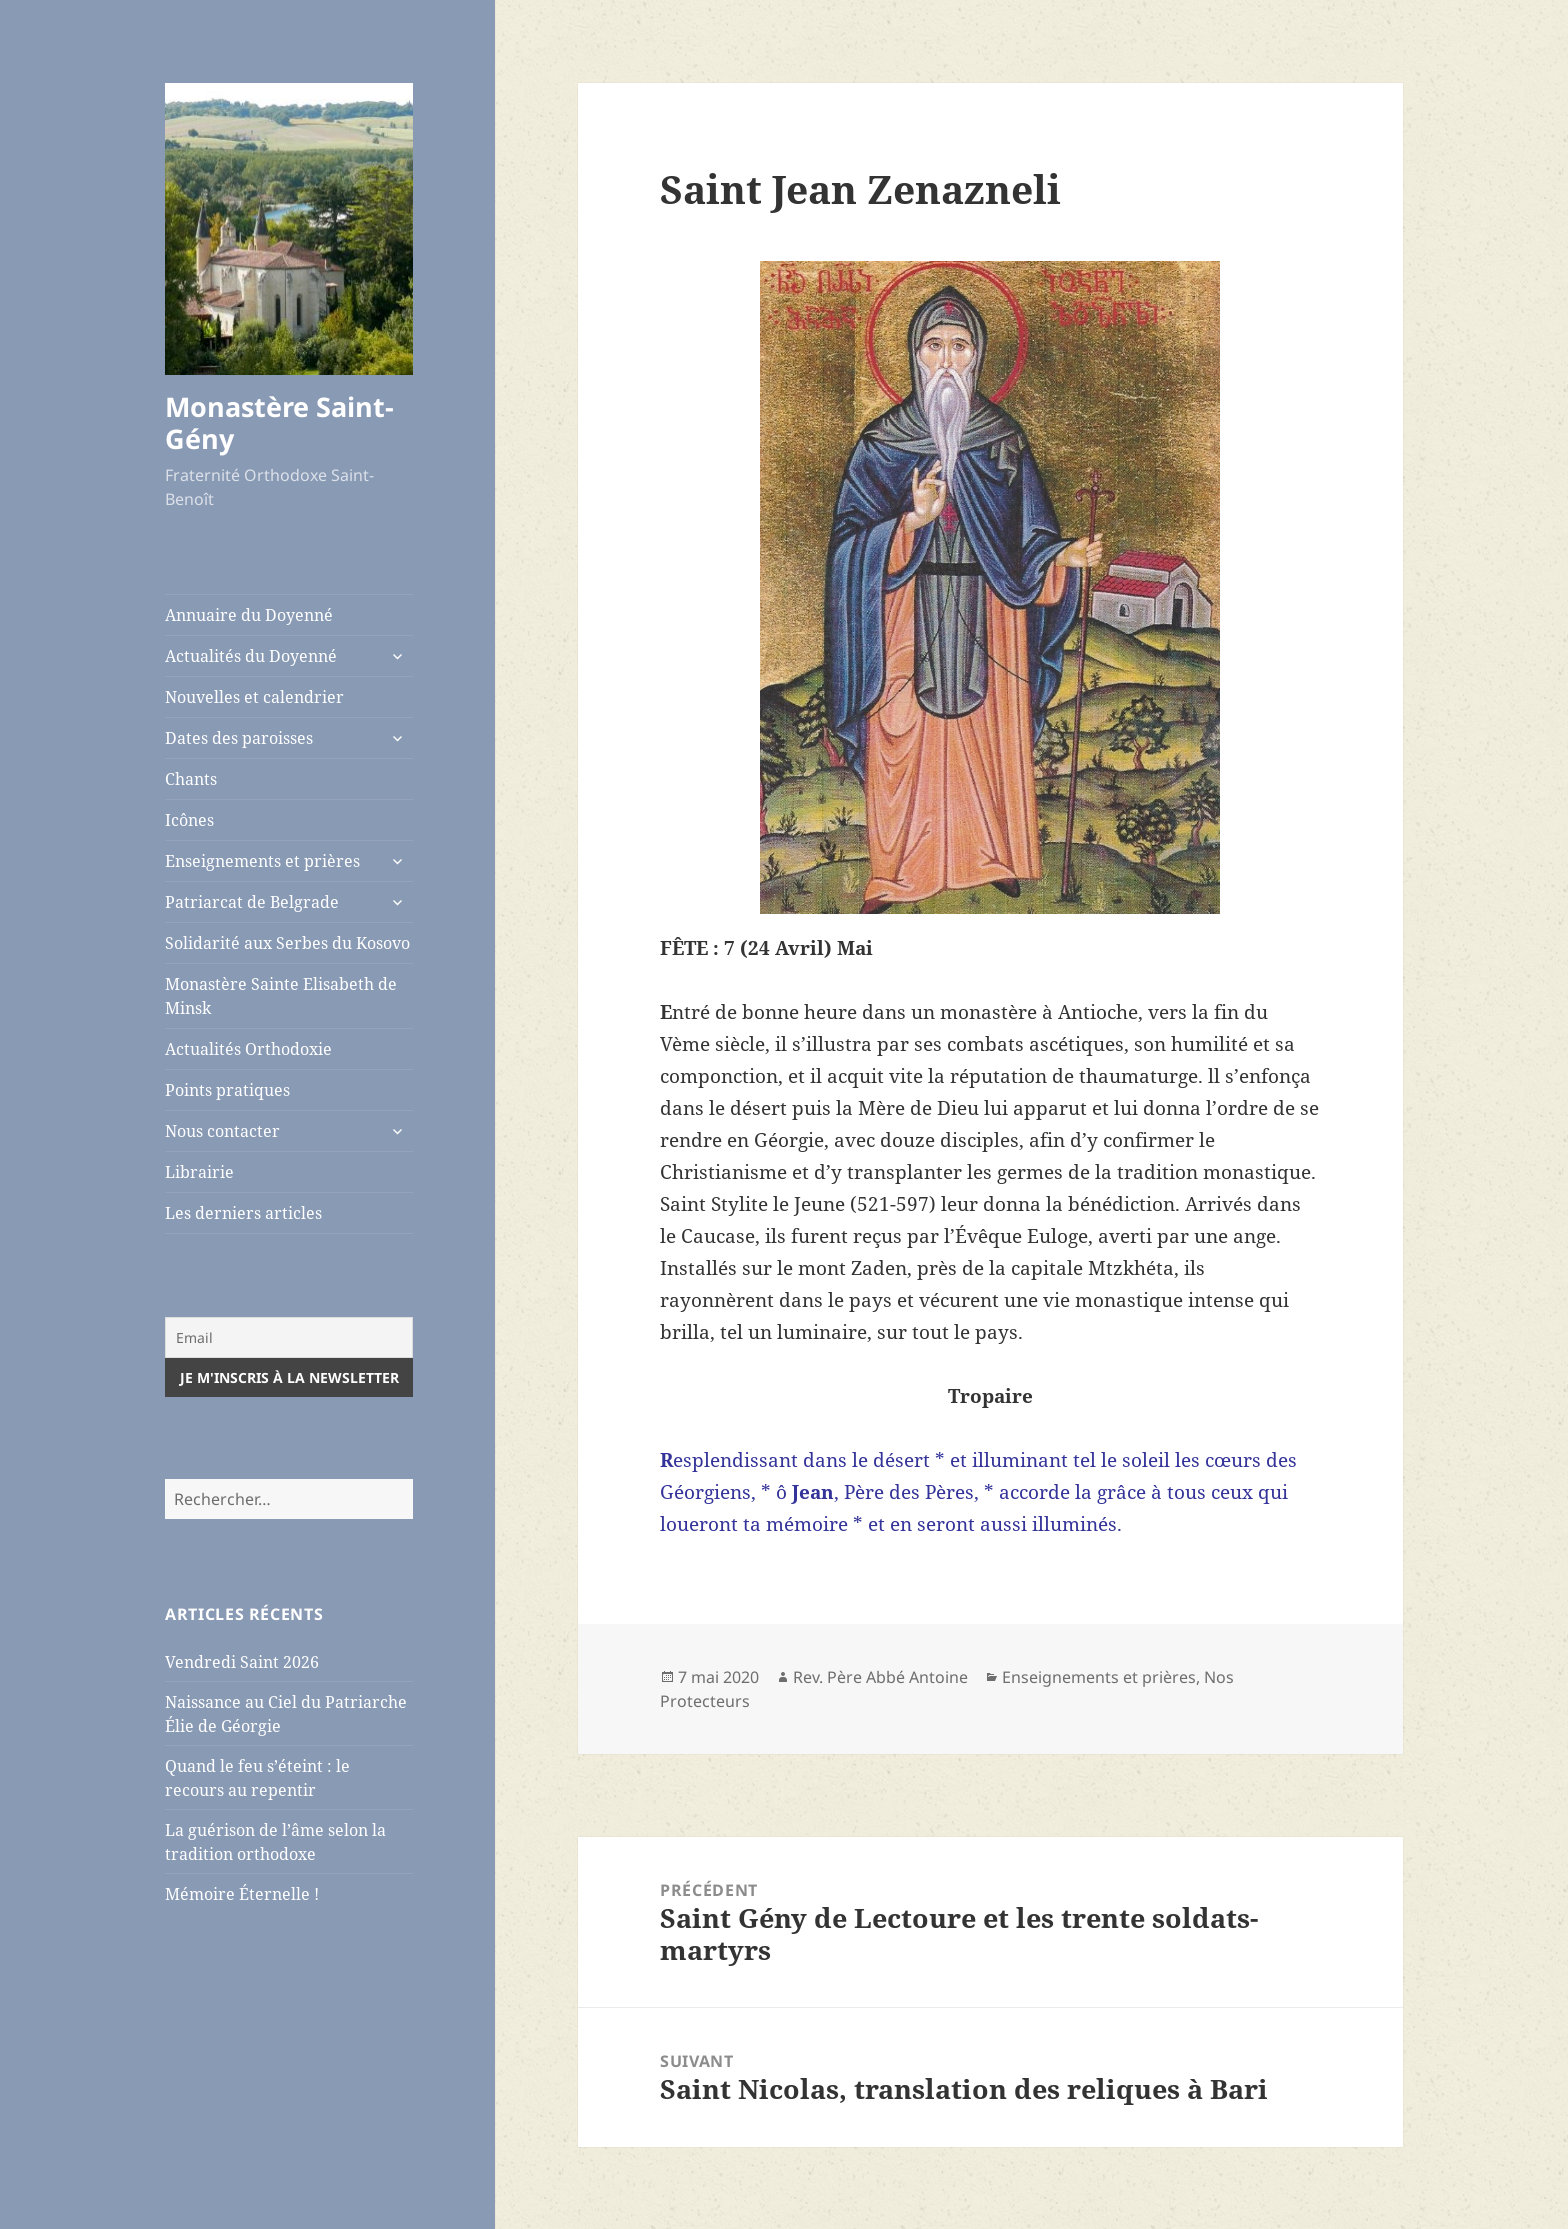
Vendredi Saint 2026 (242, 1662)
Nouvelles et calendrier (254, 697)
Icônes (189, 820)
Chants (191, 779)
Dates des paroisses (239, 738)
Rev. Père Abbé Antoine (880, 1677)
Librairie (199, 1172)
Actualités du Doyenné (251, 656)
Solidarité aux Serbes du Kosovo (287, 943)
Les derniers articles (243, 1213)
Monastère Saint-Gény (279, 422)
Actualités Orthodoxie (248, 1049)
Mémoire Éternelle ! (242, 1894)
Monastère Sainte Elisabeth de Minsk (281, 996)
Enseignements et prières (262, 861)
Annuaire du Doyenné (249, 615)
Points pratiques (227, 1090)
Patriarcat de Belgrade (252, 902)
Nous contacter (222, 1131)
